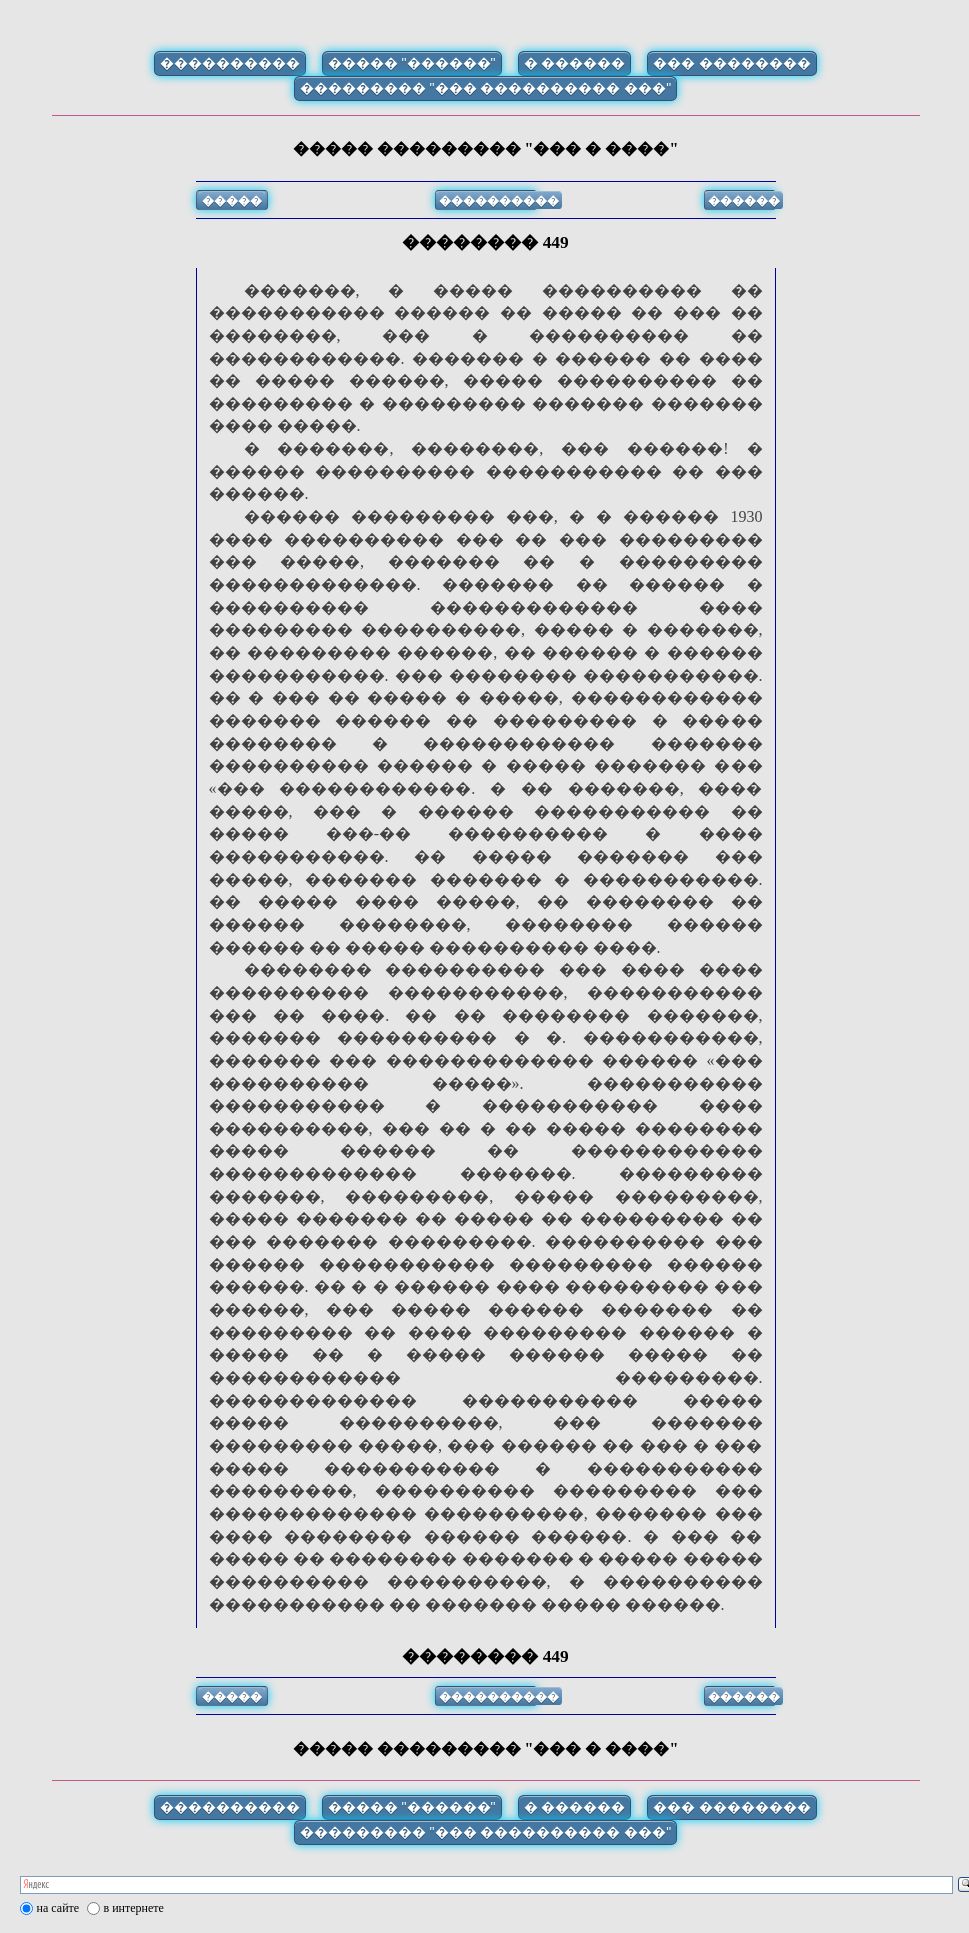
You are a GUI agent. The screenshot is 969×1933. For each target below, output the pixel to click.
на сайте (58, 1908)
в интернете (134, 1908)
